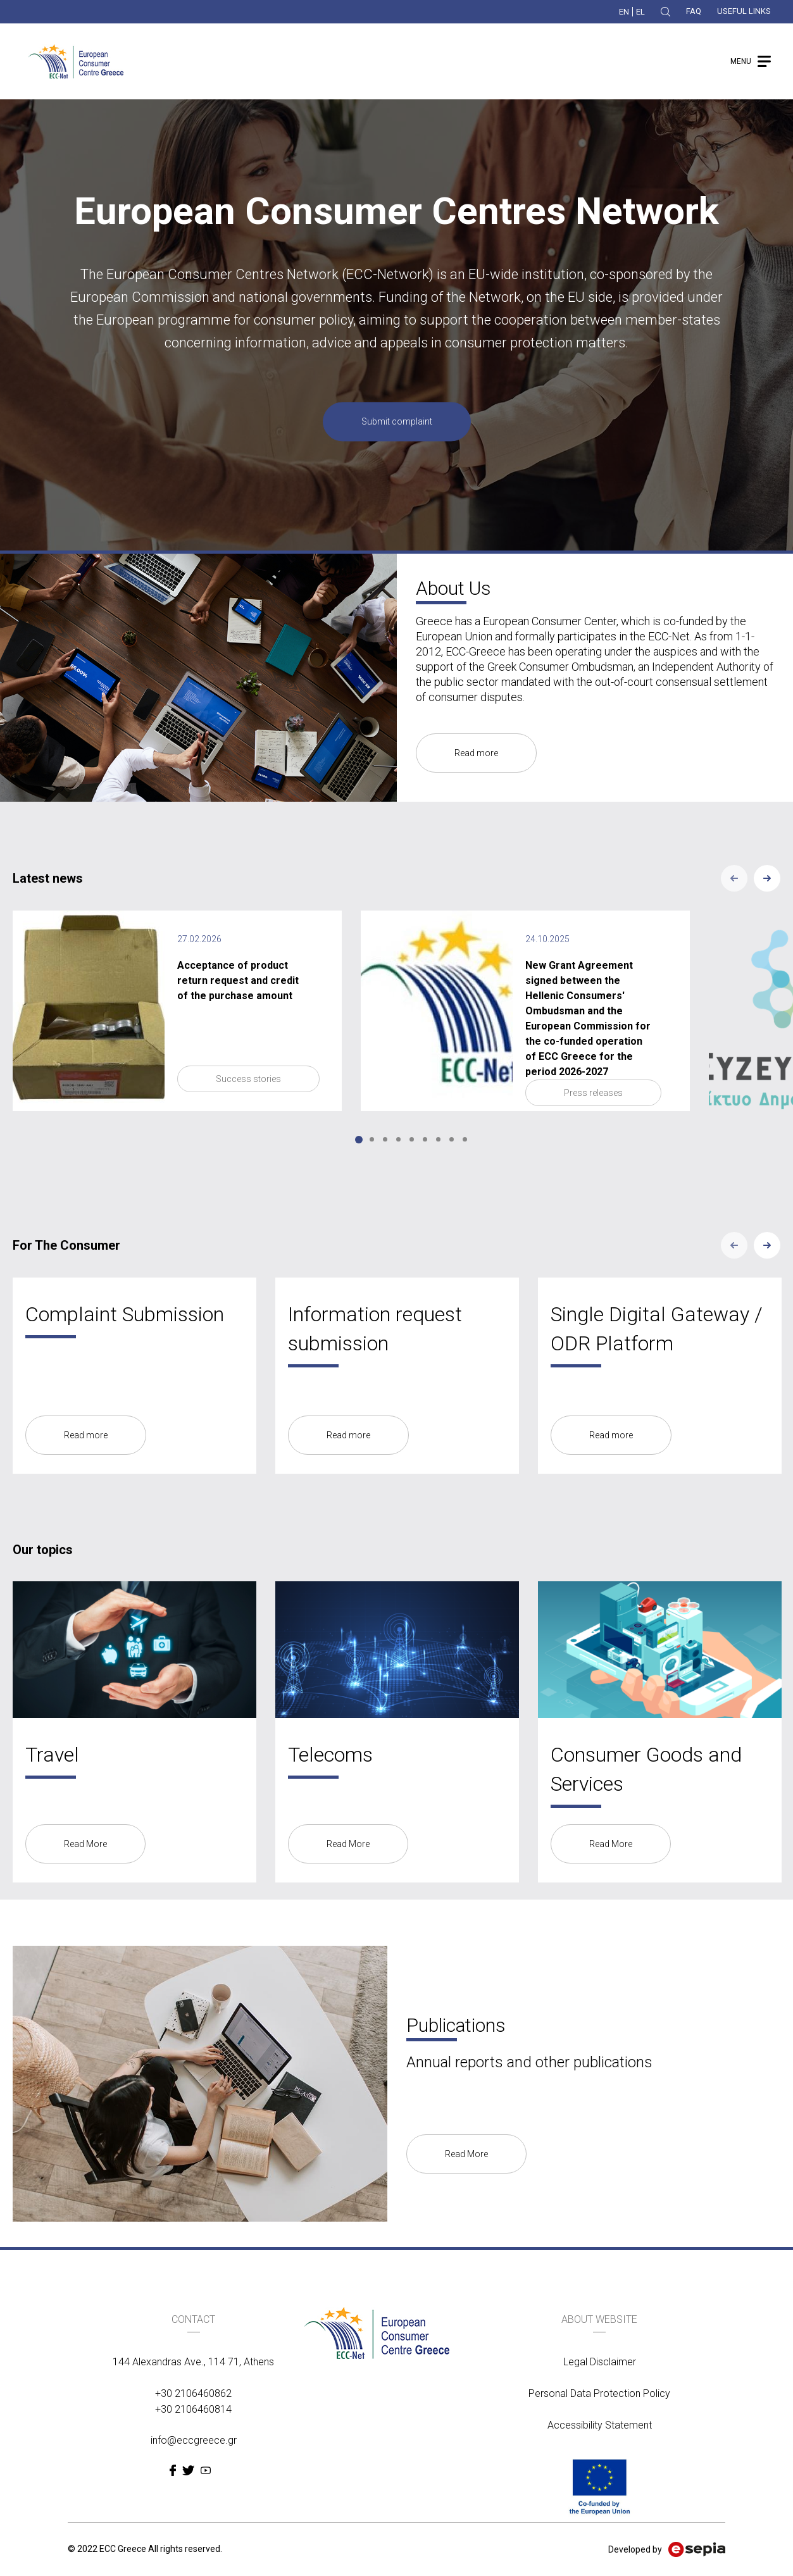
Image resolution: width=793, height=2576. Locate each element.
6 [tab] (425, 1139)
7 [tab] (438, 1139)
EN (624, 11)
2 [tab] (372, 1139)
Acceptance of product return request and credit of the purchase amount (238, 980)
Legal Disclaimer (599, 2362)
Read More (85, 1844)
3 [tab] (385, 1139)
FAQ (693, 11)
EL (640, 11)
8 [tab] (451, 1139)
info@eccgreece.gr (194, 2440)
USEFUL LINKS (744, 11)
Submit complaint (396, 422)
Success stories (248, 1079)
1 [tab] (359, 1139)
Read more (476, 753)
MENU (740, 61)
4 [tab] (398, 1139)
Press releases (593, 1093)
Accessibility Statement (599, 2425)
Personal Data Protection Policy (599, 2393)
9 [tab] (465, 1139)
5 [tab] (411, 1139)
